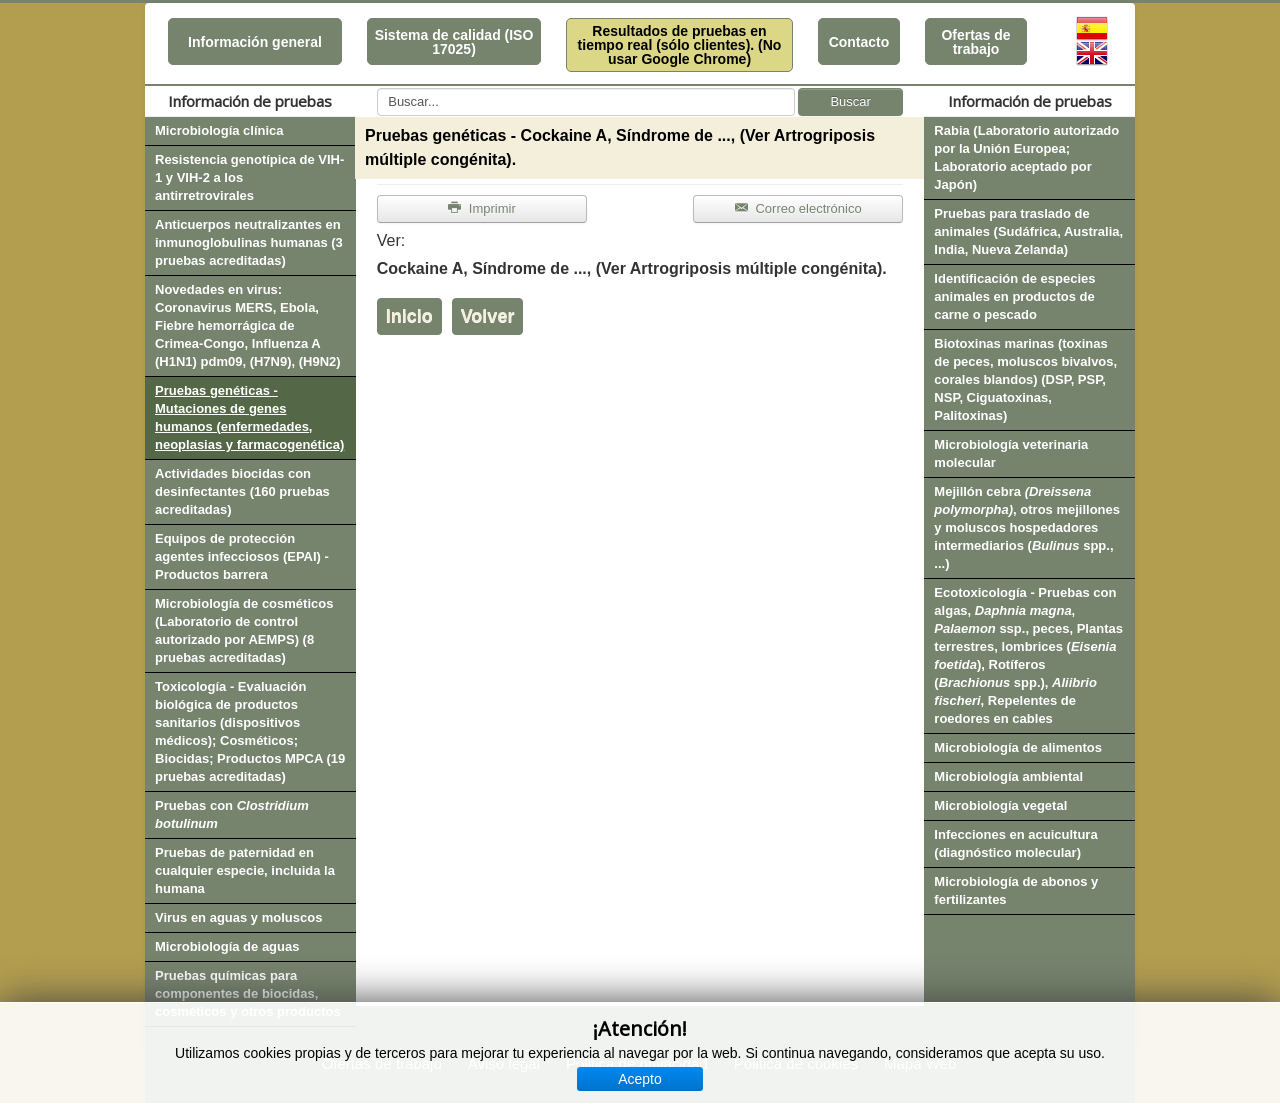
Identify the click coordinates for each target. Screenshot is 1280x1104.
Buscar (850, 101)
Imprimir (482, 208)
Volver (488, 316)
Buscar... (377, 88)
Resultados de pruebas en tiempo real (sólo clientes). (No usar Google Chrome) (680, 45)
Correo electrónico (798, 208)
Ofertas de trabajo (975, 42)
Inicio (409, 316)
